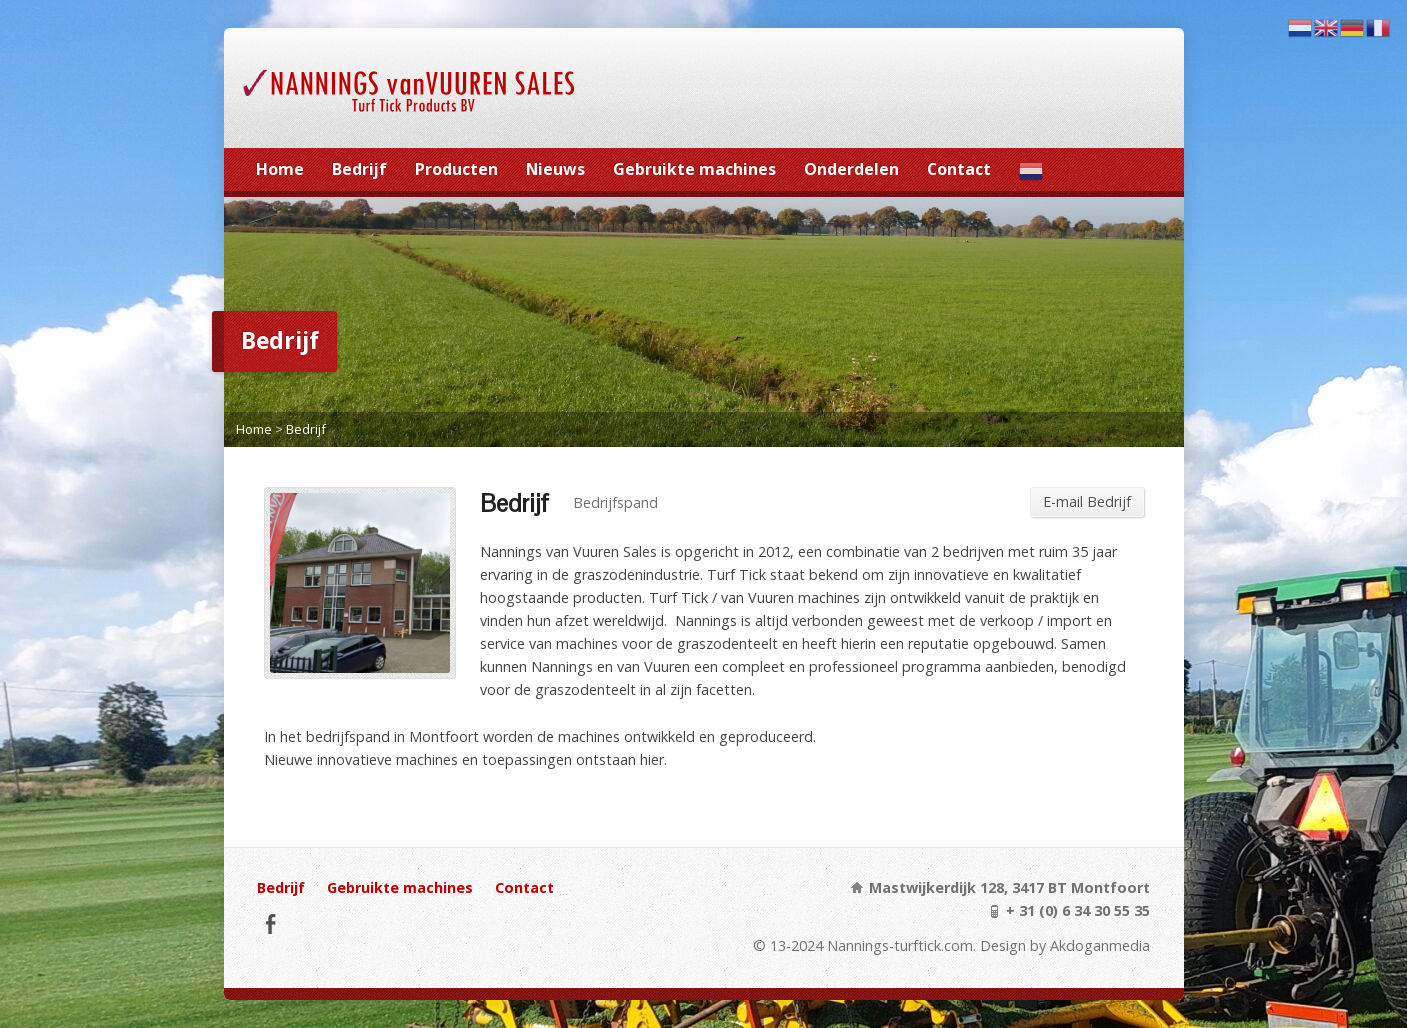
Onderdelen (851, 169)
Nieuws (555, 169)
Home (280, 169)
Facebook (270, 923)
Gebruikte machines (694, 169)
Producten (456, 169)
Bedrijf (359, 169)
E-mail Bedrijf (1087, 501)
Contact (959, 169)
